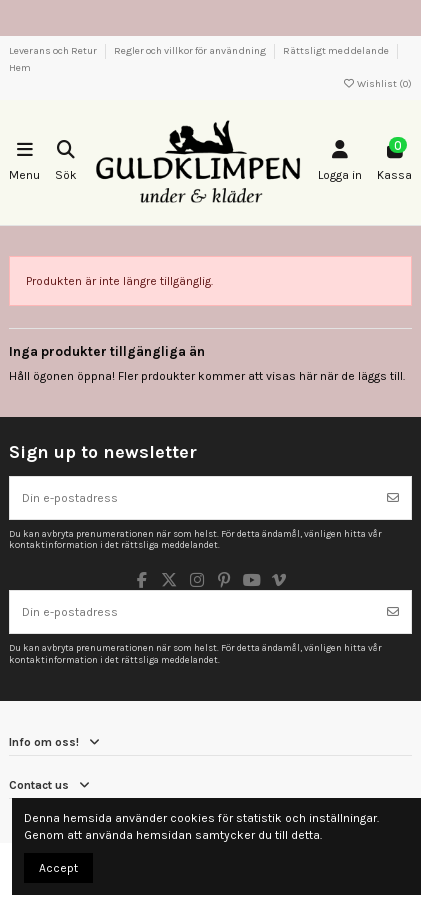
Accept (58, 868)
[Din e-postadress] (193, 498)
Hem (20, 68)
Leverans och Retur (54, 51)
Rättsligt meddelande (337, 51)
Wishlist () (377, 84)
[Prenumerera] (393, 498)
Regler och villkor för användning (191, 51)
